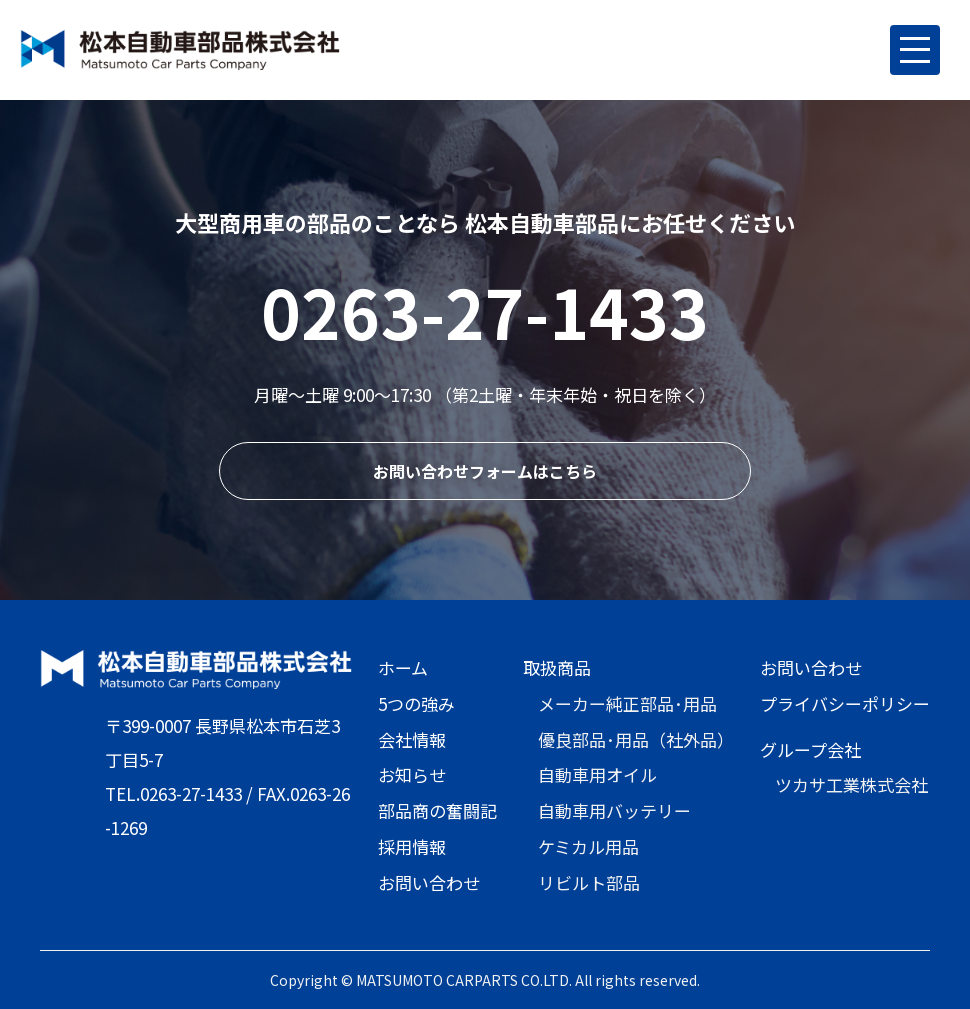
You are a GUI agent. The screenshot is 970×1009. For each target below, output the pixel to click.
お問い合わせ (429, 882)
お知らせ (412, 774)
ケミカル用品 (588, 846)
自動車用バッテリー (614, 810)
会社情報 (412, 739)
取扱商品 (557, 667)
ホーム (403, 667)
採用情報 (412, 846)
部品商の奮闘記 (437, 810)
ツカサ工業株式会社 (851, 784)
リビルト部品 (589, 882)
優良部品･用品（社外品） (636, 739)
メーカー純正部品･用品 (627, 703)
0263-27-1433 (485, 310)
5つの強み (416, 703)
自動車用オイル (597, 774)
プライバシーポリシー (845, 703)
